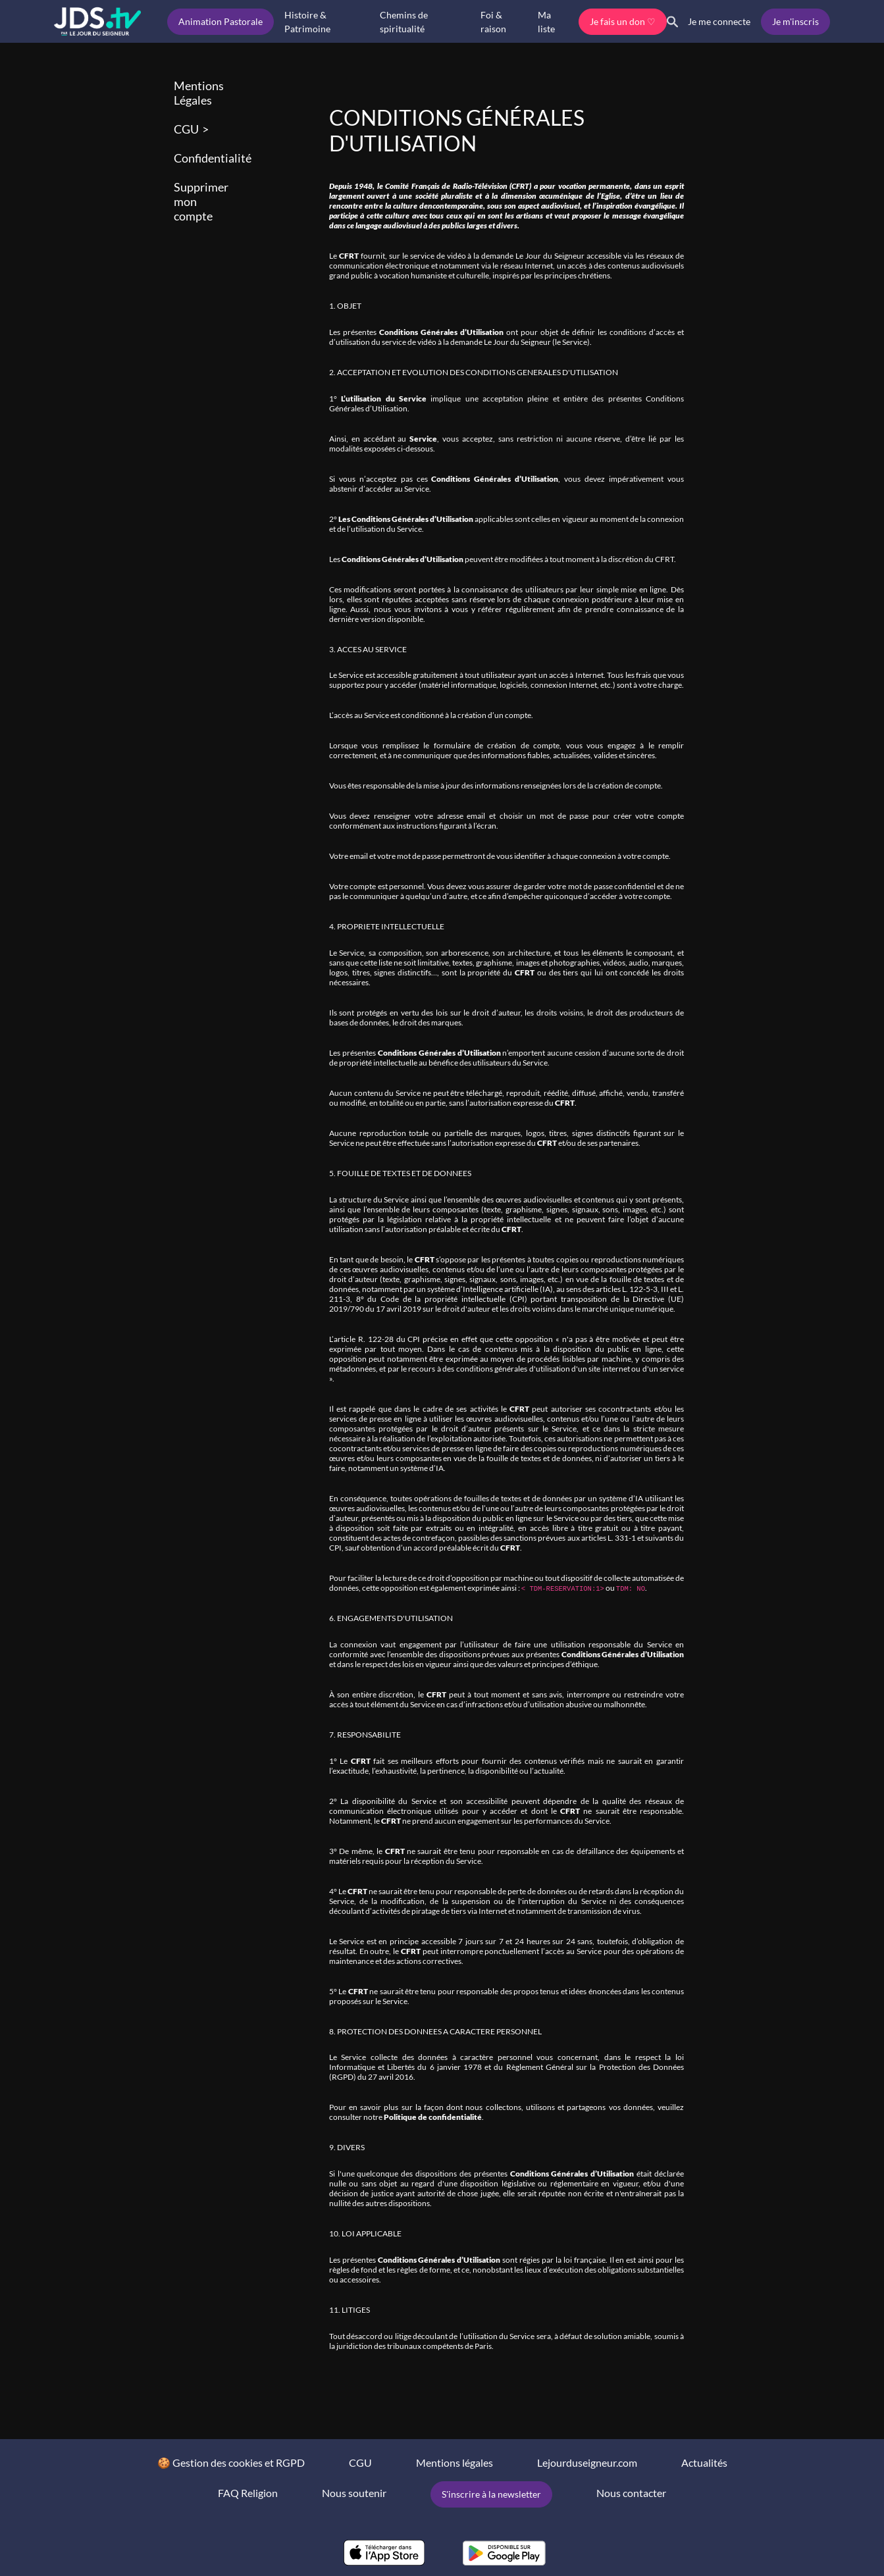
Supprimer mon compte (201, 201)
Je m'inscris (795, 21)
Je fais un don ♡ (623, 21)
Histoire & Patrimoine (307, 21)
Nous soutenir (354, 2492)
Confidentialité (212, 158)
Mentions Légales (199, 92)
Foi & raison (493, 21)
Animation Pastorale (220, 21)
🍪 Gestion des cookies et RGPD (231, 2462)
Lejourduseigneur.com (587, 2462)
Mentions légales (454, 2462)
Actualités (704, 2462)
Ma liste (546, 21)
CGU (186, 129)
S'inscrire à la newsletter (491, 2494)
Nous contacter (631, 2492)
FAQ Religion (248, 2492)
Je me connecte (719, 21)
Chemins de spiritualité (404, 21)
